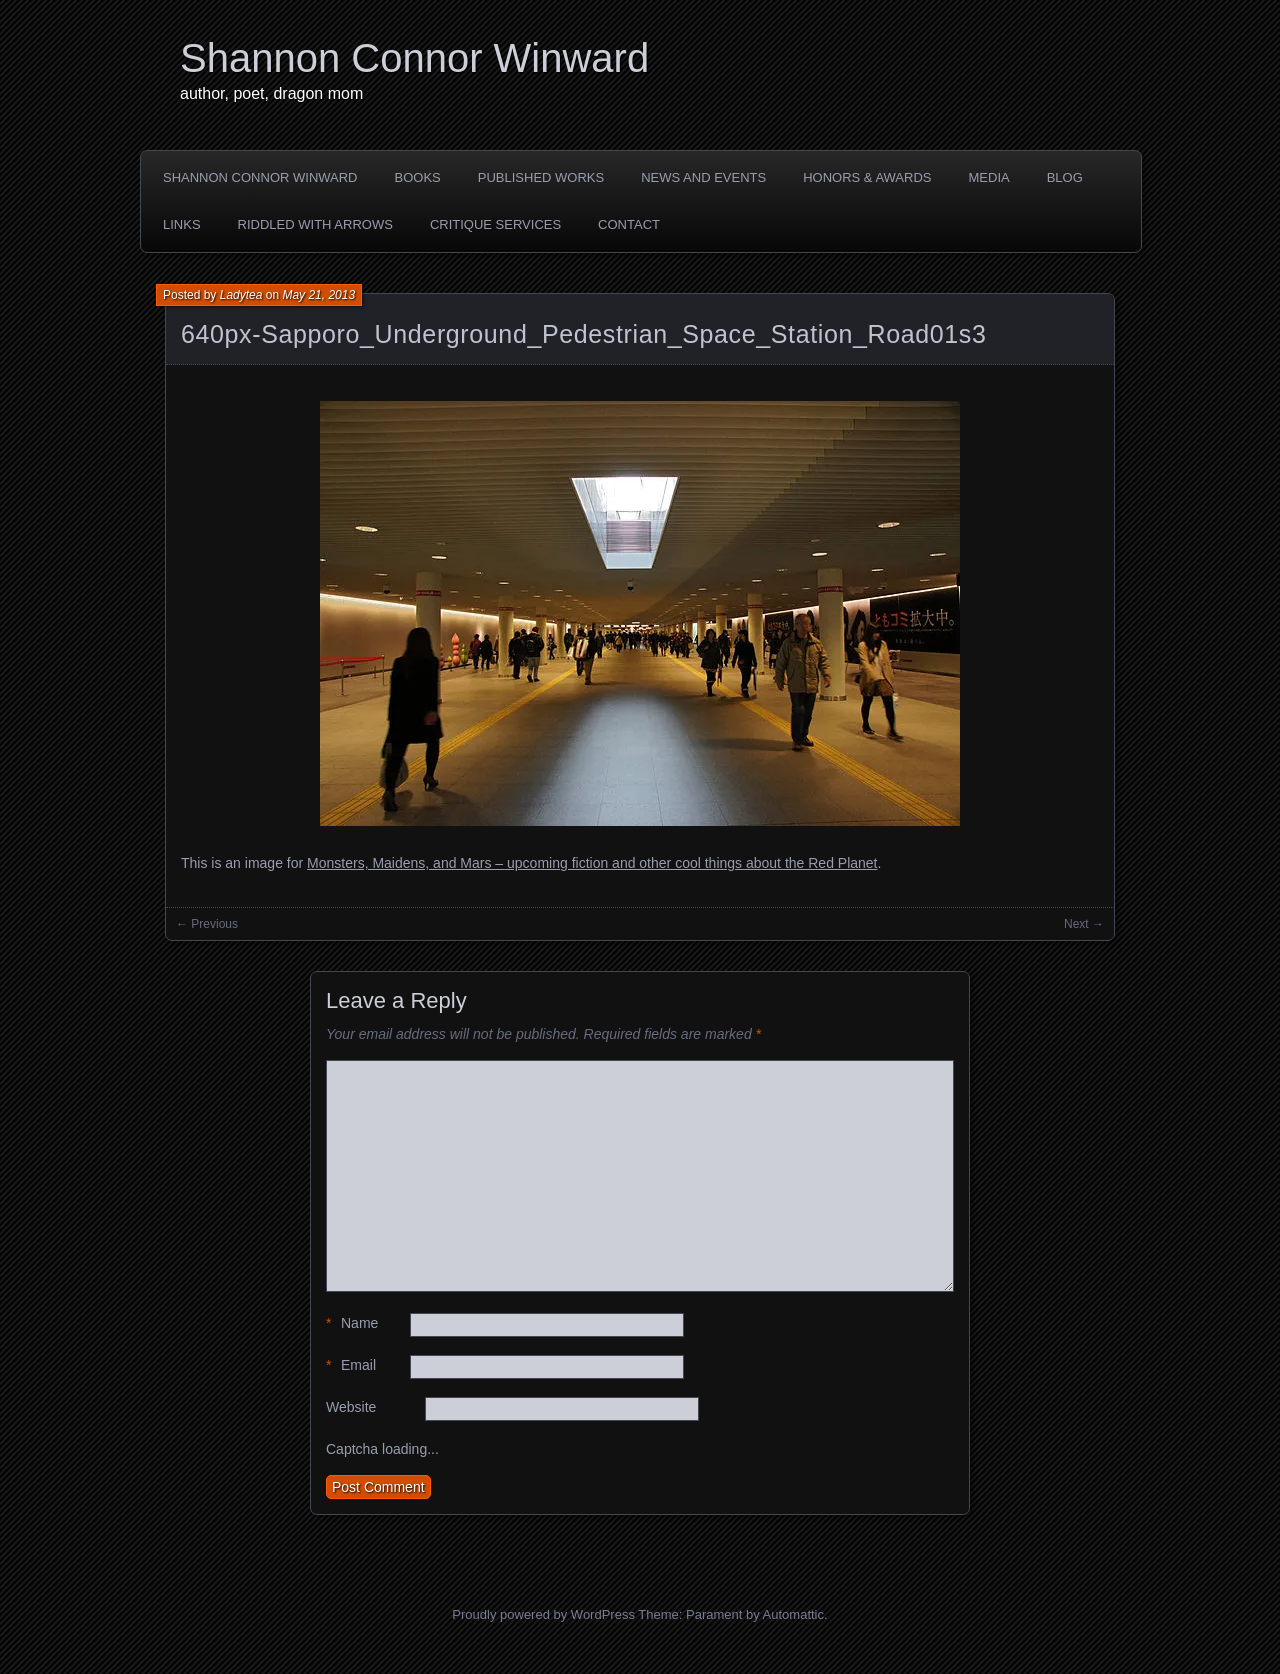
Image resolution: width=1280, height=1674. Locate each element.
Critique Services (495, 224)
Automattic (793, 1614)
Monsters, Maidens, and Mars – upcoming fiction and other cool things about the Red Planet (592, 863)
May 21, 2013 (318, 295)
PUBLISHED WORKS (541, 177)
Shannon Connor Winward (414, 58)
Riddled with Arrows (315, 224)
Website (351, 1407)
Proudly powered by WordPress (543, 1614)
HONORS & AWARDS (867, 177)
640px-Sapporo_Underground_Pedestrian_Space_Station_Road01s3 (584, 334)
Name (352, 1323)
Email (351, 1365)
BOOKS (418, 177)
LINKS (182, 224)
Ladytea (241, 295)
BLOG (1065, 177)
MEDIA (989, 177)
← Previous (207, 924)
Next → (1084, 924)
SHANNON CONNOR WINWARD (260, 177)
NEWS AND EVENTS (703, 177)
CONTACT (629, 224)
